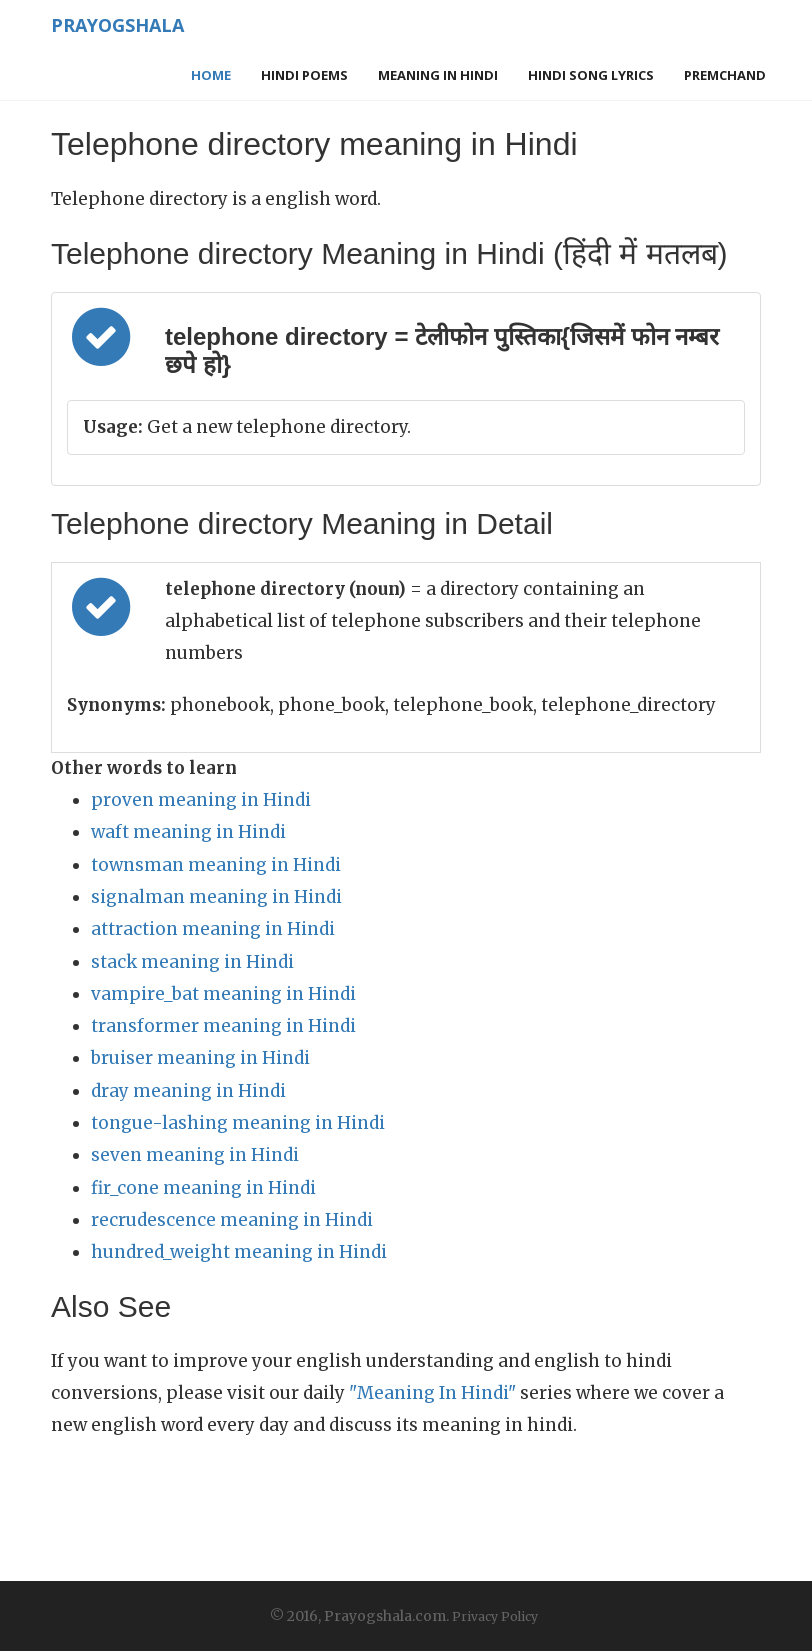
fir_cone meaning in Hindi (203, 1188)
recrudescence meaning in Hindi (232, 1220)
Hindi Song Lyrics (591, 75)
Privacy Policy (495, 1616)
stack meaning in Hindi (192, 962)
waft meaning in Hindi (188, 832)
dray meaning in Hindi (188, 1091)
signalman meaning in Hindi (216, 897)
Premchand (725, 75)
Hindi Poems (304, 75)
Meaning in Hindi (438, 75)
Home (211, 75)
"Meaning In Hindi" (432, 1393)
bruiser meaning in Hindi (200, 1058)
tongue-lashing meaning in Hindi (238, 1123)
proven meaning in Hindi (201, 800)
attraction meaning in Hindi (213, 929)
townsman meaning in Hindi (216, 865)
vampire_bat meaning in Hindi (223, 994)
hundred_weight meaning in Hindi (239, 1252)
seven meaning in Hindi (195, 1155)
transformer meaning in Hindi (223, 1026)
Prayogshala (112, 25)
